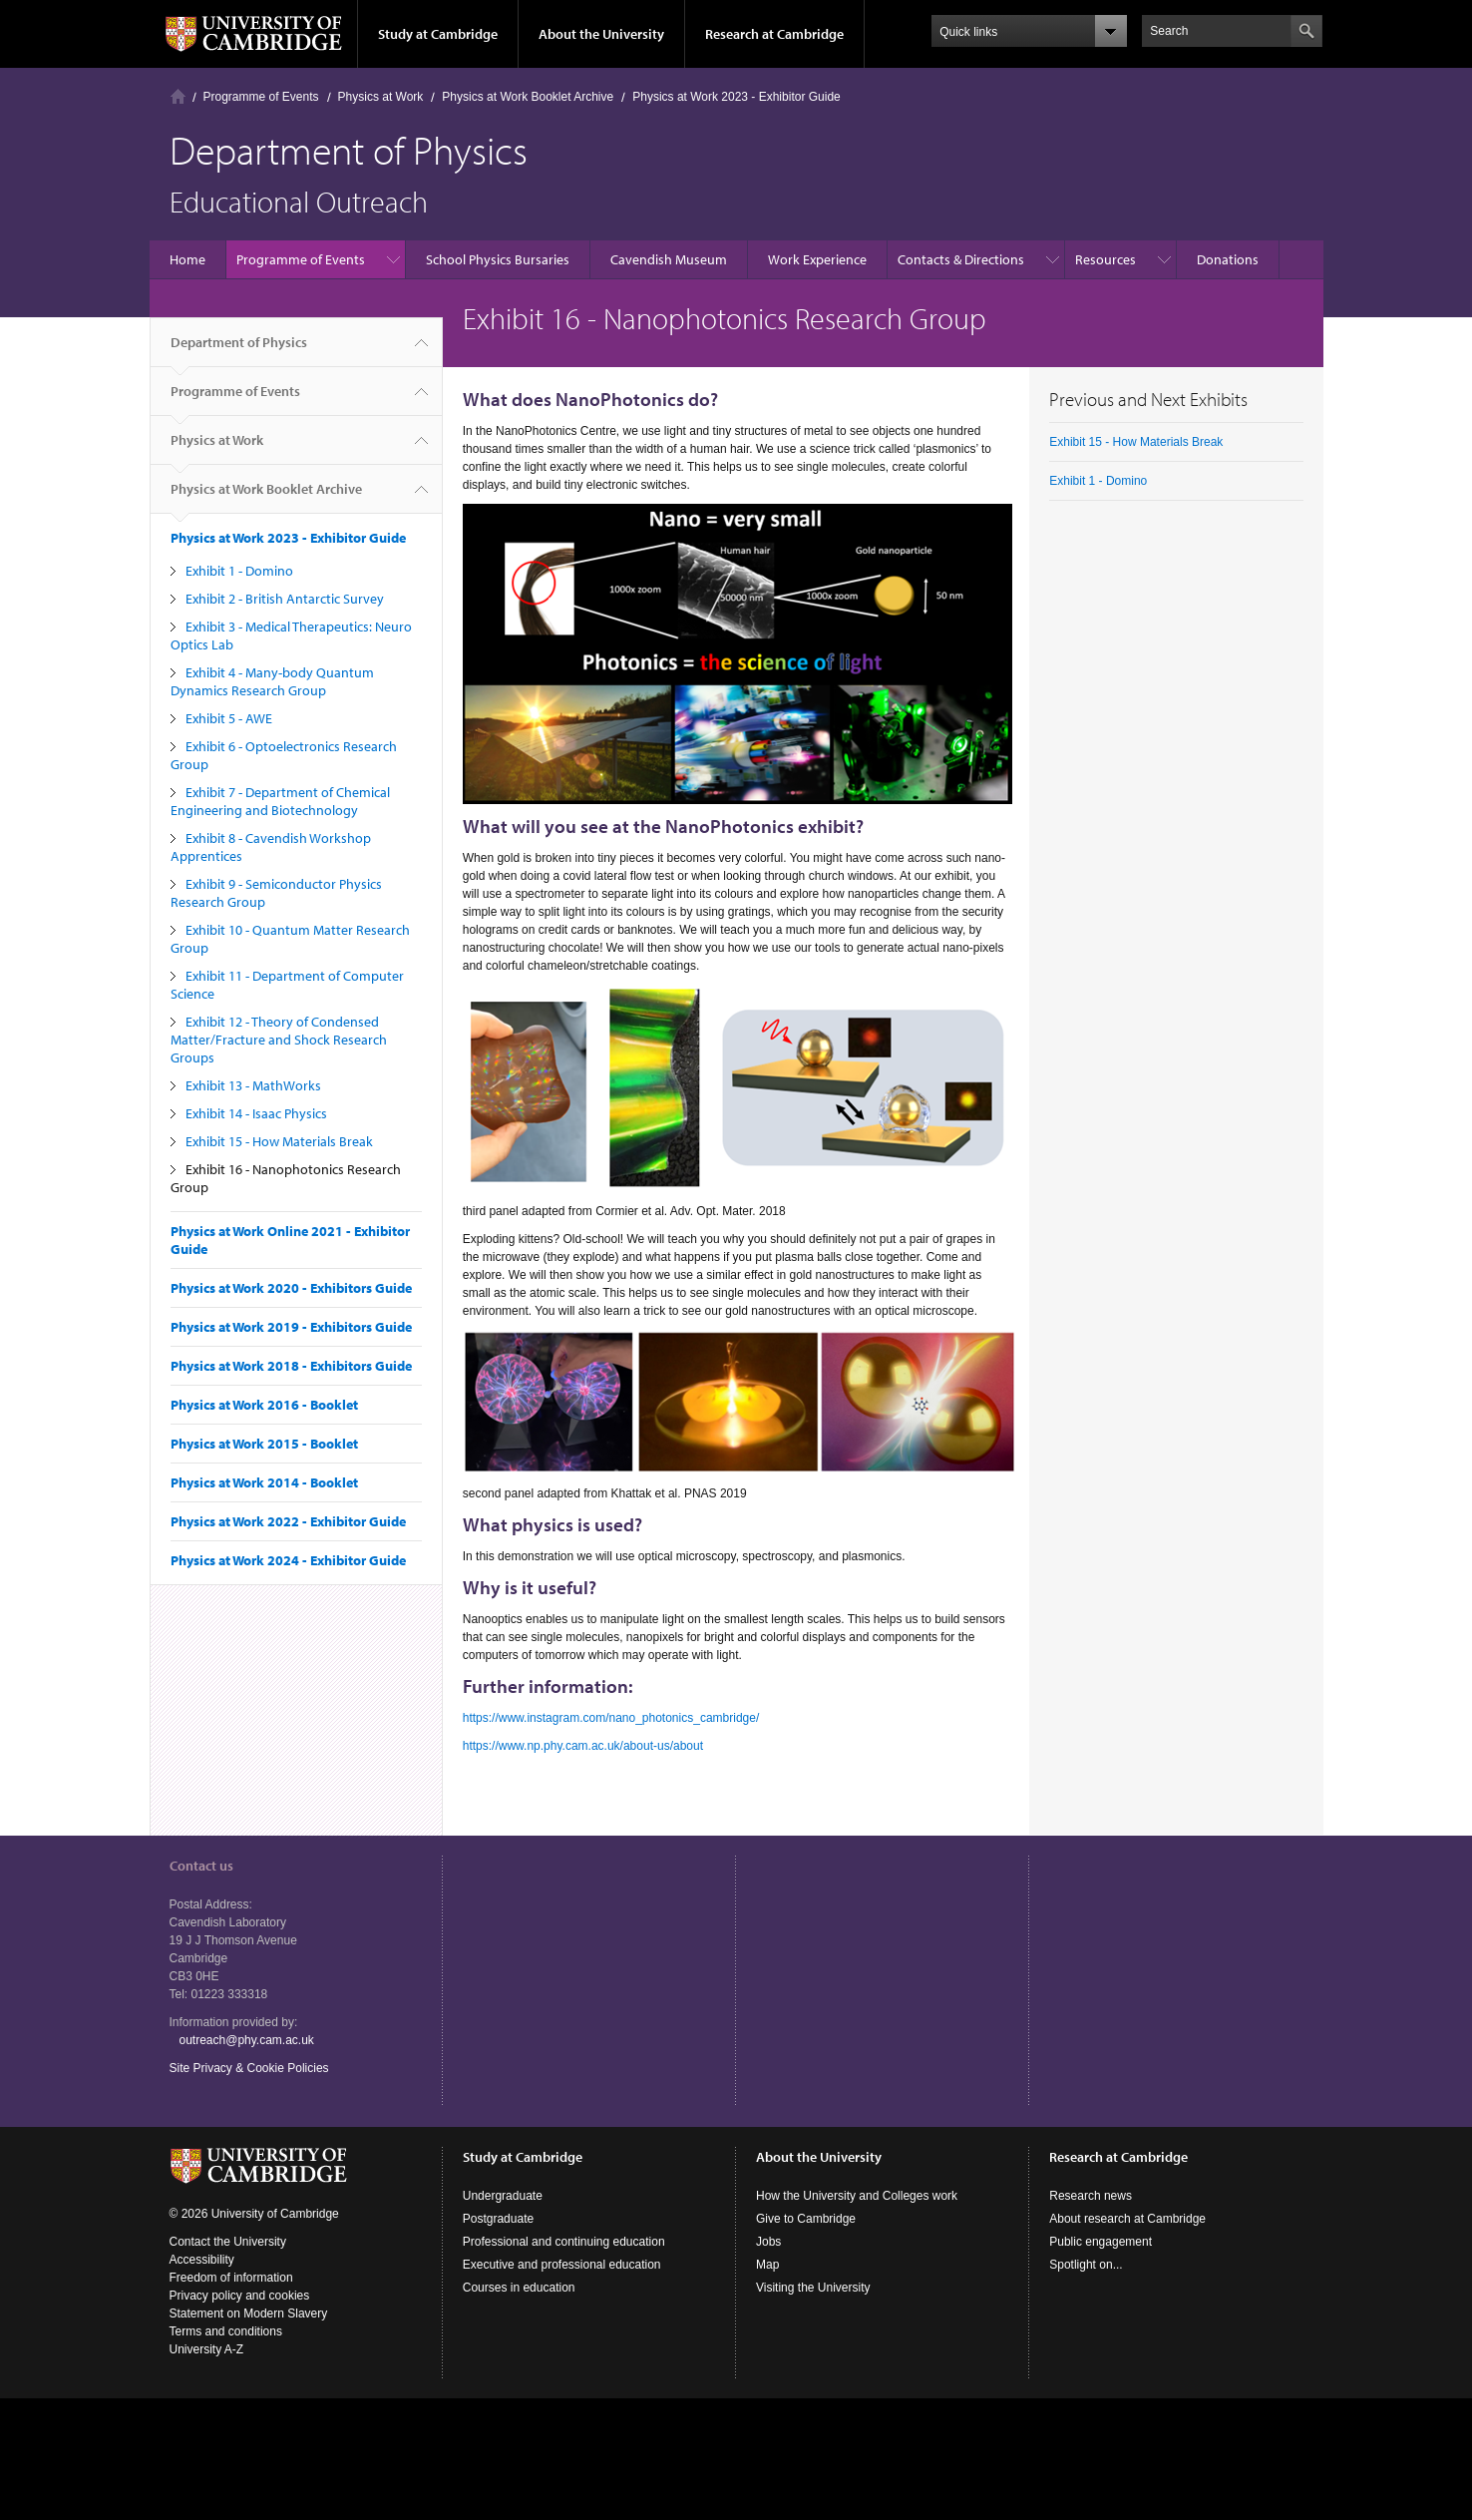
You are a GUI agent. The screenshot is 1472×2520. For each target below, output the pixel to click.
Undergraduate (503, 2196)
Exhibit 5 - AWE (228, 718)
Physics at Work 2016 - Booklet (264, 1405)
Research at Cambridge (774, 34)
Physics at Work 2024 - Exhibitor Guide (288, 1560)
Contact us (201, 1866)
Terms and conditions (226, 2331)
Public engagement (1100, 2242)
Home (178, 96)
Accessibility (202, 2260)
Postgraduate (498, 2219)
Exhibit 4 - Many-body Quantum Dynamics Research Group (272, 681)
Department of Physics (239, 350)
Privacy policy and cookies (240, 2296)
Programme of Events (261, 97)
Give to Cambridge (806, 2219)
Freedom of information (231, 2278)
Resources (1105, 259)
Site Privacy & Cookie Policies (249, 2068)
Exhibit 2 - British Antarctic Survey (284, 599)
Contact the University (228, 2242)
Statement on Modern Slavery (249, 2313)
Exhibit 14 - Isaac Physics (256, 1113)
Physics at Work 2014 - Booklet (264, 1482)
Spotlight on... (1085, 2265)
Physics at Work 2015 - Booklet (264, 1444)
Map (767, 2265)
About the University (601, 34)
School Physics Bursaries (497, 259)
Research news (1090, 2196)
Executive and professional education (562, 2265)
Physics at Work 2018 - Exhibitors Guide (291, 1366)
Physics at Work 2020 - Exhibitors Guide (291, 1288)
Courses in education (519, 2288)
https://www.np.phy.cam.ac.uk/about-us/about (583, 1746)
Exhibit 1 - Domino (239, 571)
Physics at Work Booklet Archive (527, 97)
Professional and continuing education (564, 2242)
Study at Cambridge (438, 34)
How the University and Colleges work (856, 2196)
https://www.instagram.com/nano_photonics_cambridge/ (611, 1718)
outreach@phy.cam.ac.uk (247, 2040)
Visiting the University (813, 2288)
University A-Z (207, 2349)
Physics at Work (381, 97)
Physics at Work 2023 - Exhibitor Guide (736, 97)
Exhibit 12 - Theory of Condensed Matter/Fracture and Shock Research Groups (279, 1039)
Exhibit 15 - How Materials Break (279, 1141)
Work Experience (817, 259)
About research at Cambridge (1127, 2219)
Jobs (768, 2242)
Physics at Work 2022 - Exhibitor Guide (288, 1521)
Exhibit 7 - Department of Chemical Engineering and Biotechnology (280, 801)
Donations (1228, 259)
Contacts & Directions (961, 259)
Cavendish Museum (668, 259)
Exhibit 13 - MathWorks (253, 1085)
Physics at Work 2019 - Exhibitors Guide (291, 1327)
